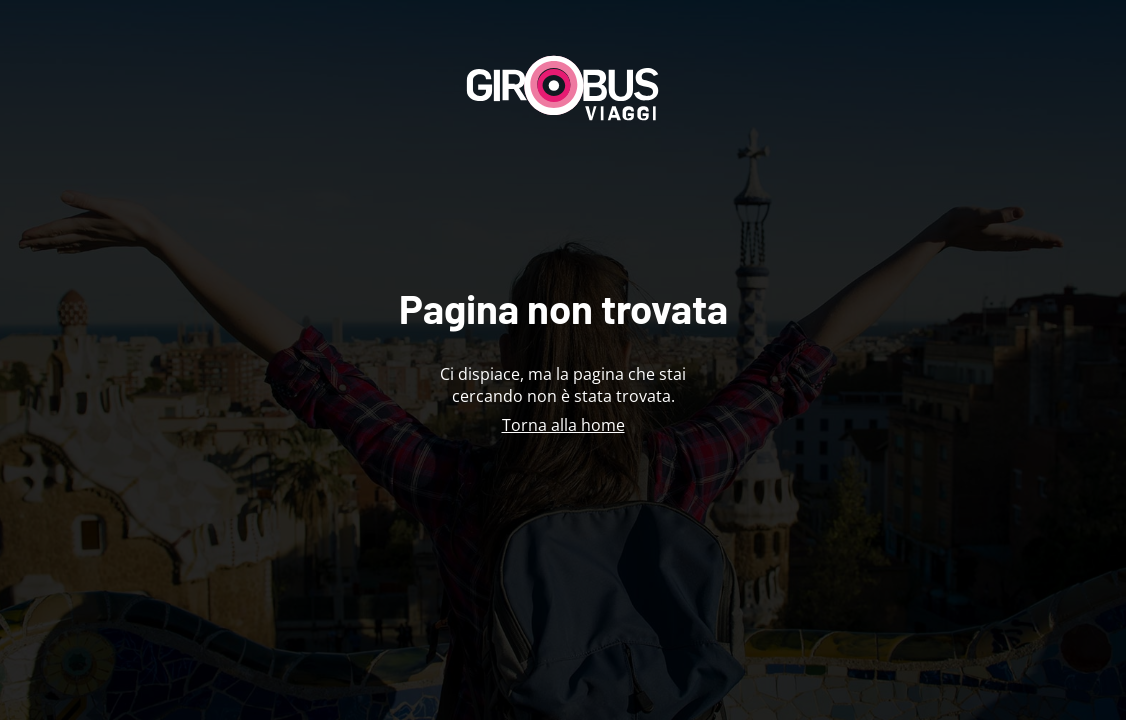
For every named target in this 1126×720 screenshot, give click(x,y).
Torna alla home (563, 425)
